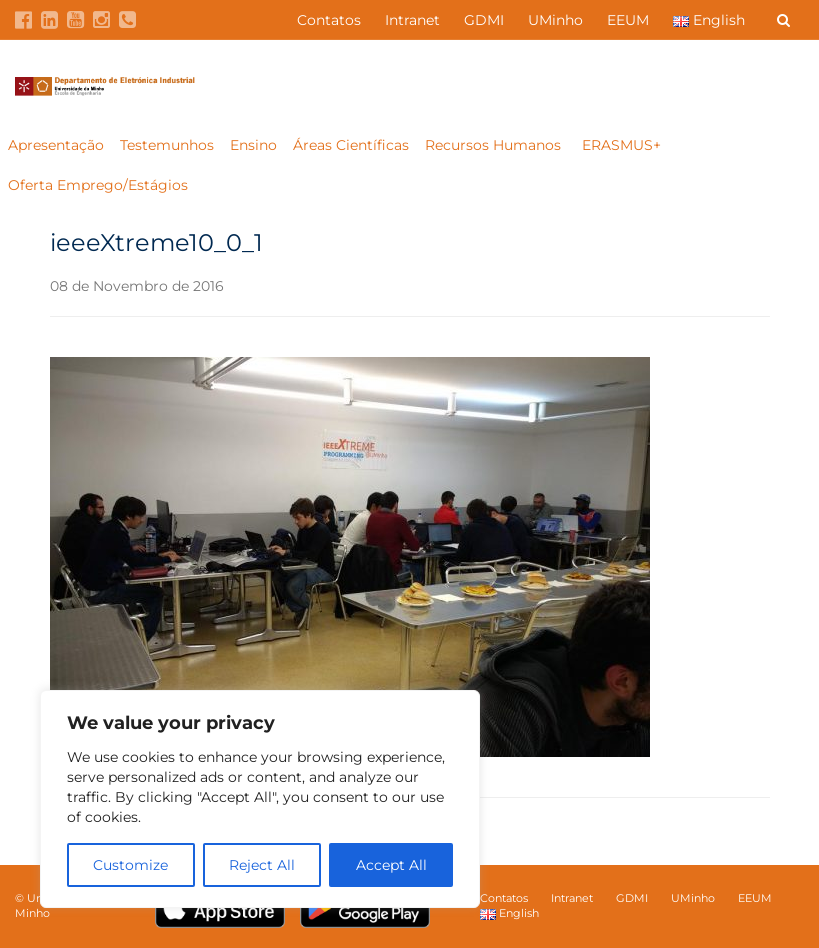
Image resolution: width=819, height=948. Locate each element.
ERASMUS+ (621, 145)
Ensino (253, 145)
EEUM (628, 20)
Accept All (391, 865)
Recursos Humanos (495, 145)
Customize (130, 865)
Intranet (412, 20)
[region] (260, 799)
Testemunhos (167, 145)
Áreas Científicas (351, 145)
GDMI (484, 20)
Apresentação (56, 145)
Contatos (329, 20)
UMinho (555, 20)
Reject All (262, 865)
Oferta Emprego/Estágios (100, 185)
